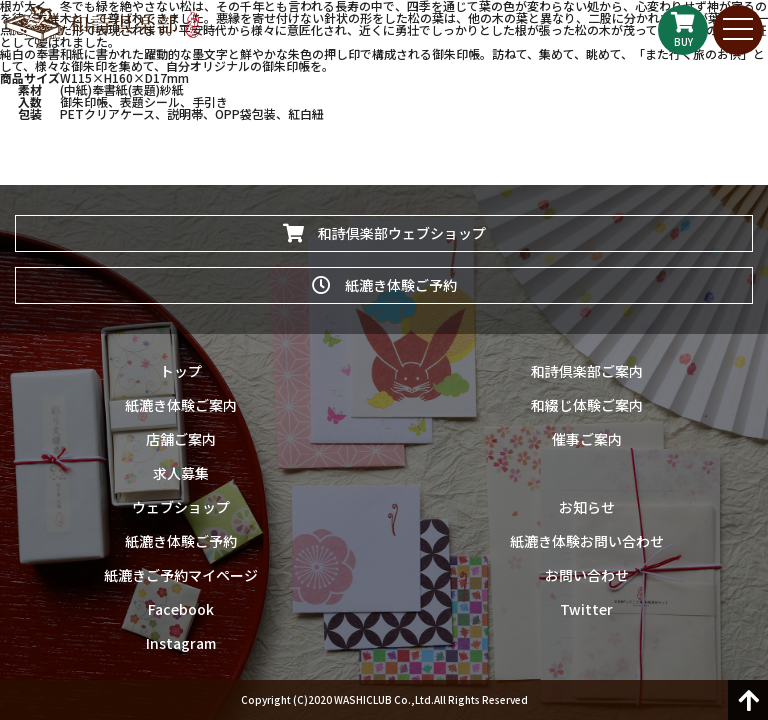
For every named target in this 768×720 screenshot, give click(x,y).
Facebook (181, 609)
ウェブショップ (181, 507)
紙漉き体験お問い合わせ (587, 541)
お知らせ (587, 507)
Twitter (586, 609)
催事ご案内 (587, 439)
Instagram (181, 643)
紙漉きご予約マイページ (181, 575)
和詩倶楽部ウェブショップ (384, 233)
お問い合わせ (587, 575)
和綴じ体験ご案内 (587, 405)
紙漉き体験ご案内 (181, 405)
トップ (181, 371)
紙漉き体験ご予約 (384, 285)
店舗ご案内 (181, 439)
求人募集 (181, 473)
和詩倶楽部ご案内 (587, 371)
